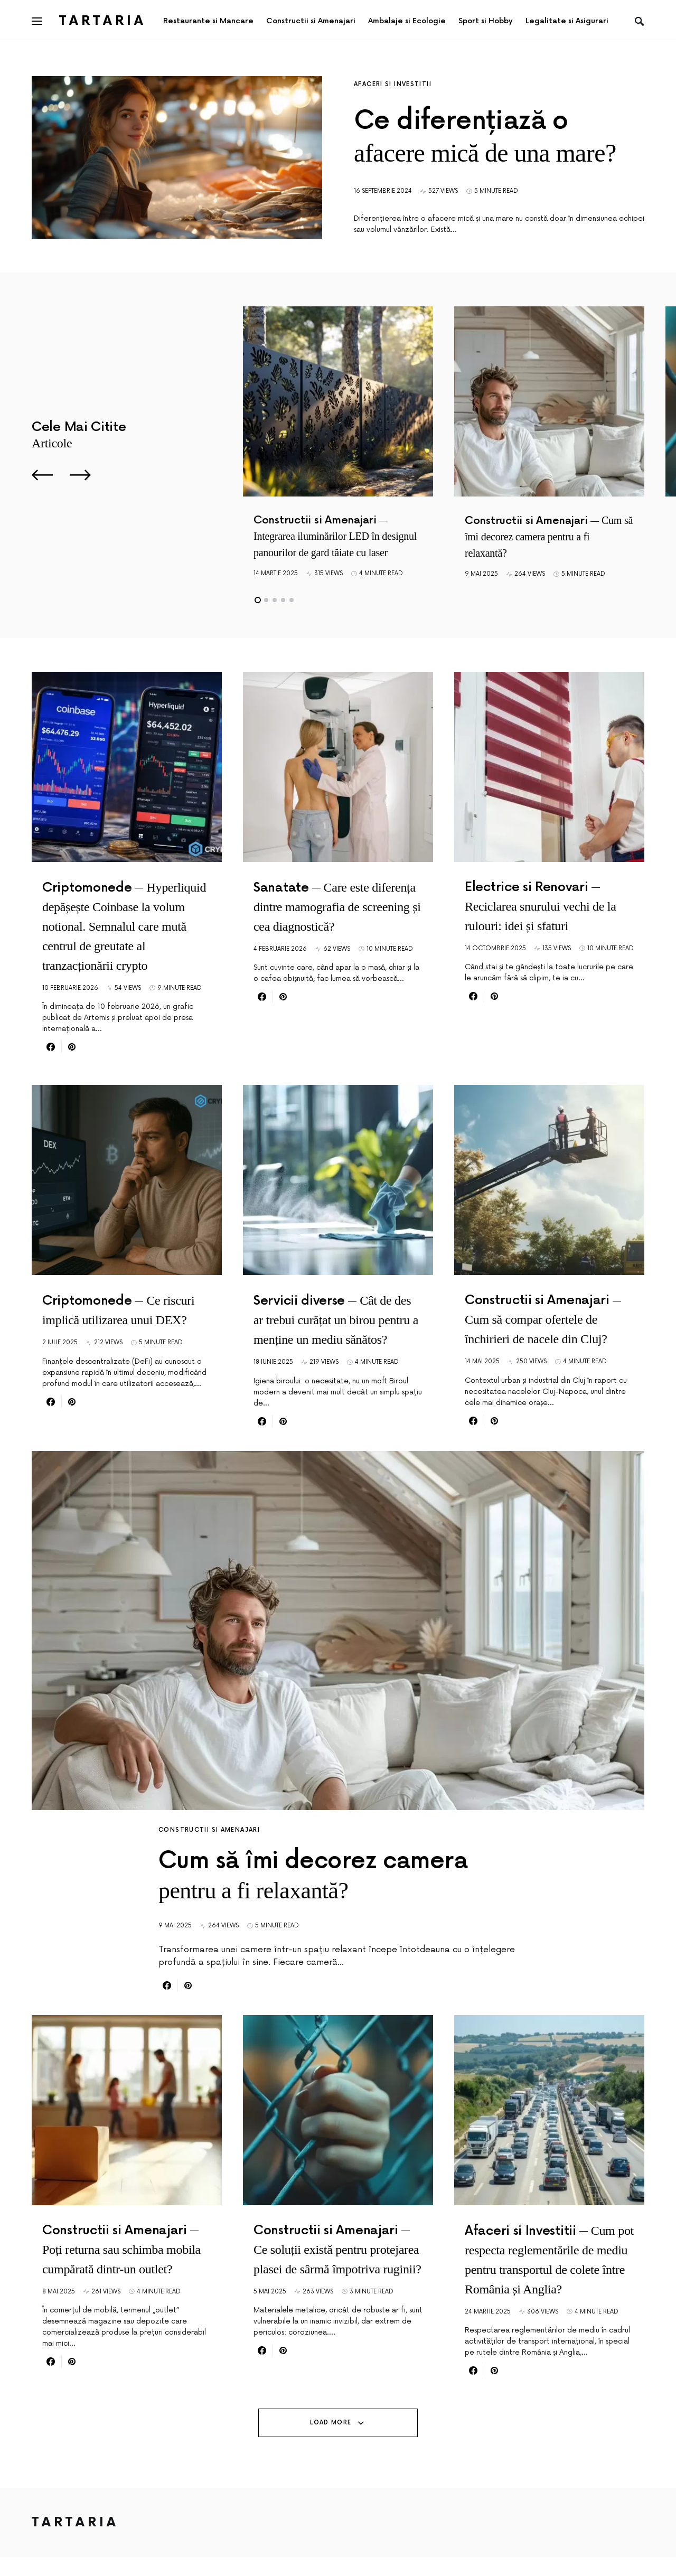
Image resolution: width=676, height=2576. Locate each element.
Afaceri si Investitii (392, 84)
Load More (330, 2441)
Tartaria (102, 21)
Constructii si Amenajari (209, 1829)
